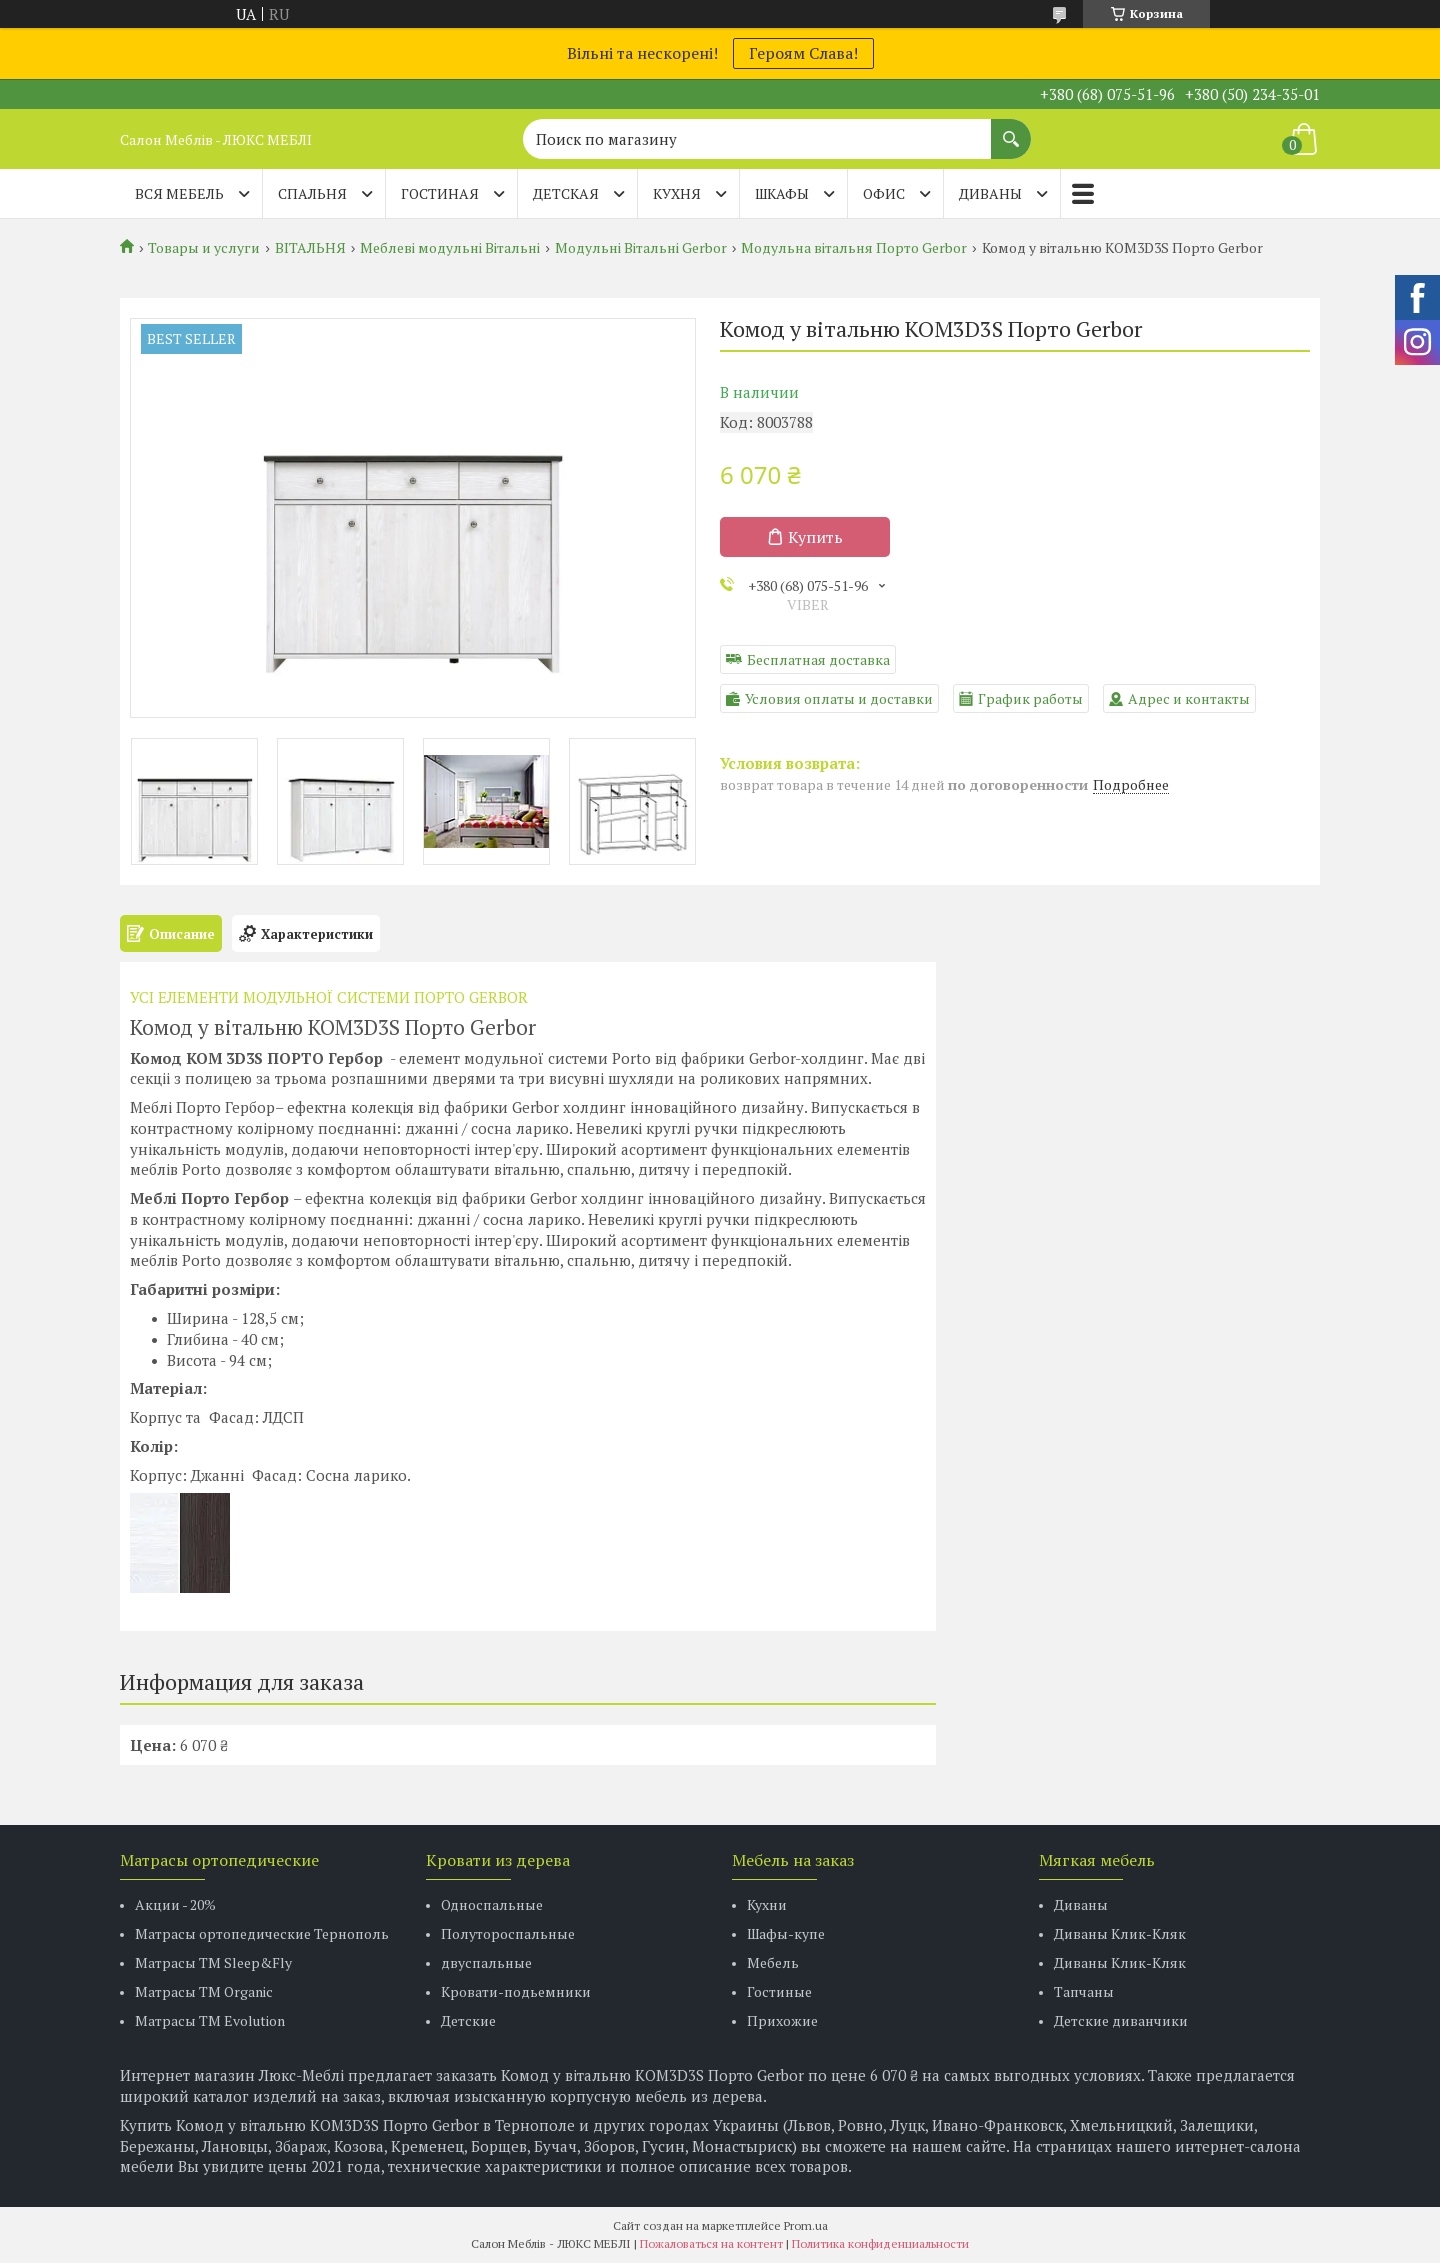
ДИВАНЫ (990, 193)
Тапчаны (1084, 1991)
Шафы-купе (786, 1933)
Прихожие (782, 2020)
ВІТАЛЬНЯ (310, 248)
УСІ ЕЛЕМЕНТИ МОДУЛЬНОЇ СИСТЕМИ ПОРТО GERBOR (329, 997)
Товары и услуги (204, 248)
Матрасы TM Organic (204, 1991)
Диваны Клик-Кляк (1120, 1933)
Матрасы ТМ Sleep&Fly (213, 1962)
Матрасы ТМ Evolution (210, 2020)
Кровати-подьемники (516, 1991)
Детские (468, 2020)
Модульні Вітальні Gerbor (641, 248)
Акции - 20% (175, 1904)
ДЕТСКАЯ (566, 193)
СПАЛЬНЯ (312, 193)
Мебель (773, 1962)
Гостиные (779, 1991)
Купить (815, 537)
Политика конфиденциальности (880, 2243)
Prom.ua (806, 2225)
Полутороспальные (508, 1933)
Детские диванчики (1121, 2020)
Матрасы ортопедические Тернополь (262, 1933)
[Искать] (1011, 129)
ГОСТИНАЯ (440, 193)
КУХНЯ (677, 193)
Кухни (767, 1904)
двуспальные (486, 1962)
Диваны (1081, 1904)
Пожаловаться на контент (711, 2243)
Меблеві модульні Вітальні (450, 248)
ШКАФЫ (782, 193)
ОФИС (884, 193)
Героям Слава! (803, 53)
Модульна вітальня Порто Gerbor (854, 248)
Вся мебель (179, 193)
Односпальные (492, 1904)
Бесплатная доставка (818, 659)
